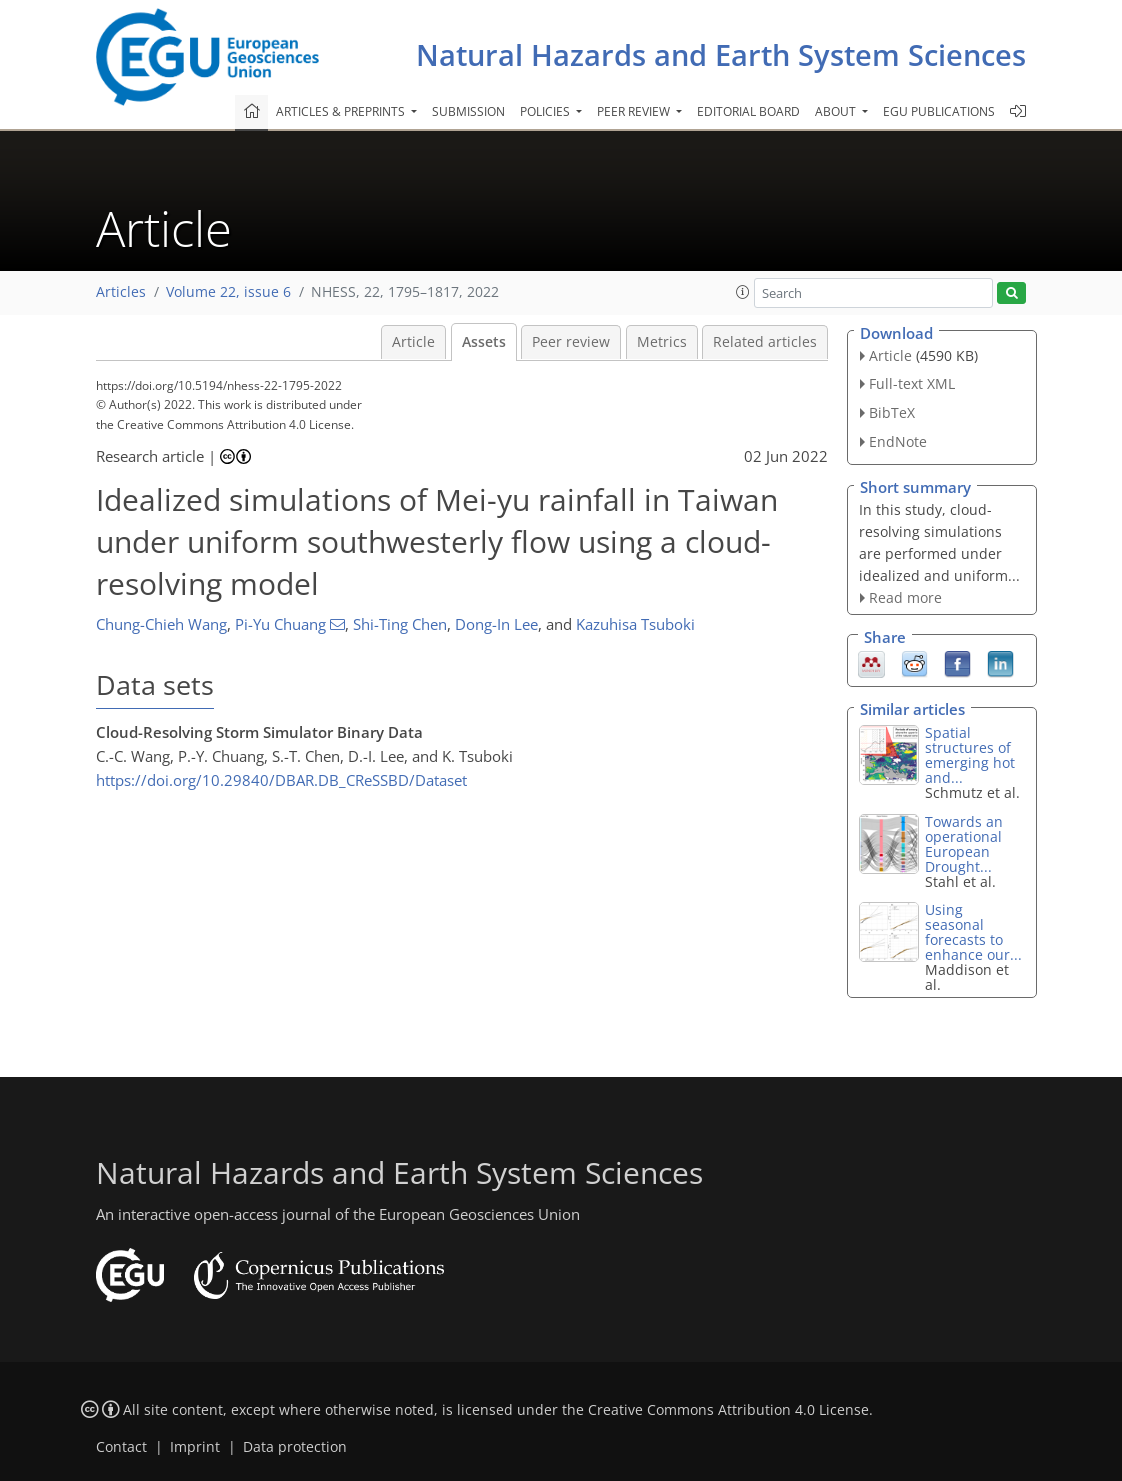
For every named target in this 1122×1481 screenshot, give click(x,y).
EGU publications (939, 111)
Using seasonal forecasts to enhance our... (973, 932)
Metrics (662, 342)
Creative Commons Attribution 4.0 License (728, 1410)
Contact (121, 1447)
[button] (743, 292)
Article (413, 342)
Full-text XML (912, 383)
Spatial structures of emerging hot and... (970, 755)
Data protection (295, 1447)
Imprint (195, 1447)
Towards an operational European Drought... (964, 844)
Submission (468, 111)
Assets (484, 342)
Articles (121, 292)
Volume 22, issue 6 (228, 292)
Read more (905, 597)
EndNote (898, 441)
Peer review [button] (635, 111)
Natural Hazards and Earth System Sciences (721, 54)
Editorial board (748, 111)
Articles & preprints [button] (342, 111)
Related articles (765, 342)
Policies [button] (546, 111)
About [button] (837, 111)
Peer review (571, 342)
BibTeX (892, 412)
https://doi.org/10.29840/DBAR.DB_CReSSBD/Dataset (281, 780)
